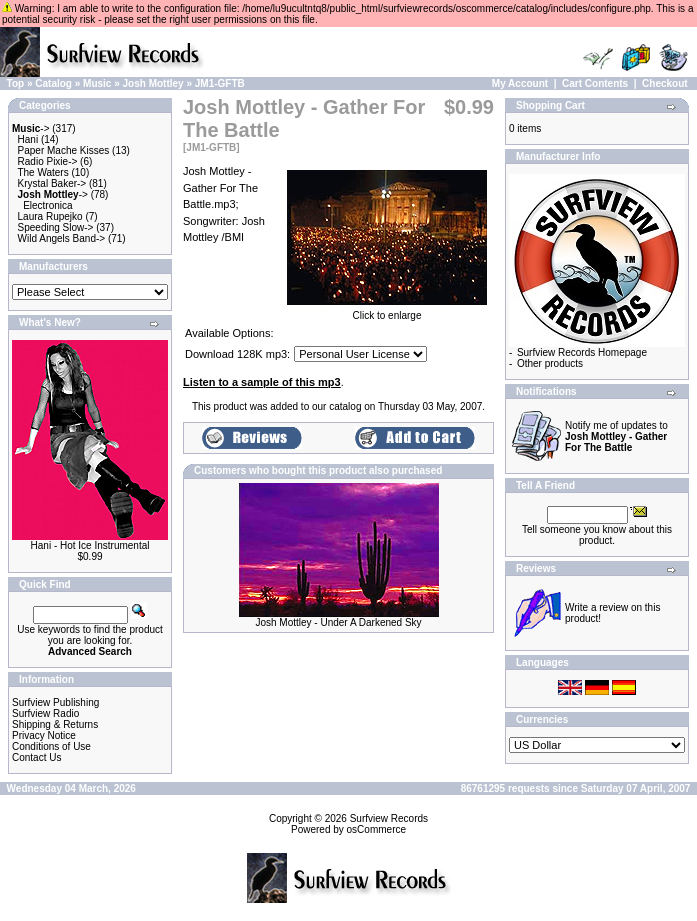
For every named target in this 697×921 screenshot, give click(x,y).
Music (97, 83)
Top (16, 83)
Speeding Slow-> (56, 227)
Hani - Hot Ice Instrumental (90, 545)
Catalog (53, 83)
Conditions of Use (51, 746)
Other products (550, 363)
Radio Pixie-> (48, 161)
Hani (28, 139)
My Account (520, 83)
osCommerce (376, 829)
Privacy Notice (44, 735)
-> (31, 128)
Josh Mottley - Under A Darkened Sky (338, 622)
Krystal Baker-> (52, 183)
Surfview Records (389, 818)
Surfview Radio (45, 713)
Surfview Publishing (55, 702)
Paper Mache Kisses (64, 150)
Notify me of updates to (616, 436)
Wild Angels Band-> (62, 238)
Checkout (665, 83)
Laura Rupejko (50, 216)
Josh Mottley (153, 83)
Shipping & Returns (55, 724)
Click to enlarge (387, 311)
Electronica (47, 205)
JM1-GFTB (220, 83)
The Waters (42, 172)
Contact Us (36, 757)
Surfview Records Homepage (582, 352)
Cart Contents (595, 83)
